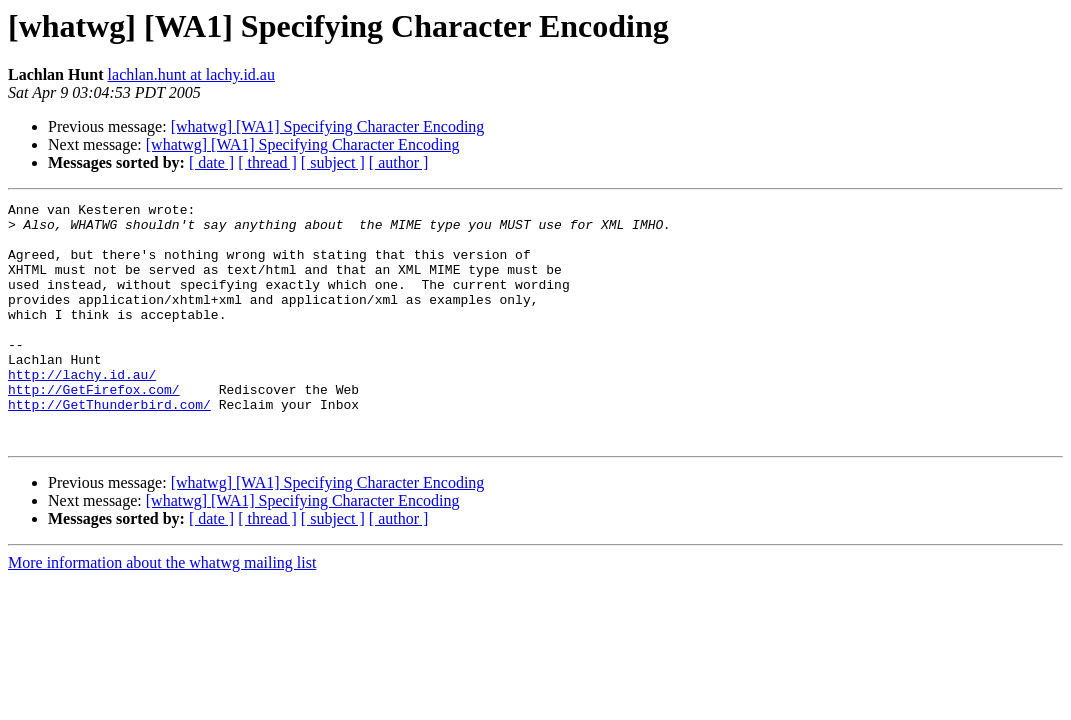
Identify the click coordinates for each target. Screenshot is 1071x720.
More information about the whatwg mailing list (162, 610)
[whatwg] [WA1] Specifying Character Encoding (328, 126)
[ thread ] (267, 162)
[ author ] (399, 162)
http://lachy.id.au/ (82, 410)
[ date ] (211, 162)
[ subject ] (333, 162)
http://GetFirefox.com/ (94, 428)
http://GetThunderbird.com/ (109, 446)
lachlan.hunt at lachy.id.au (191, 74)
